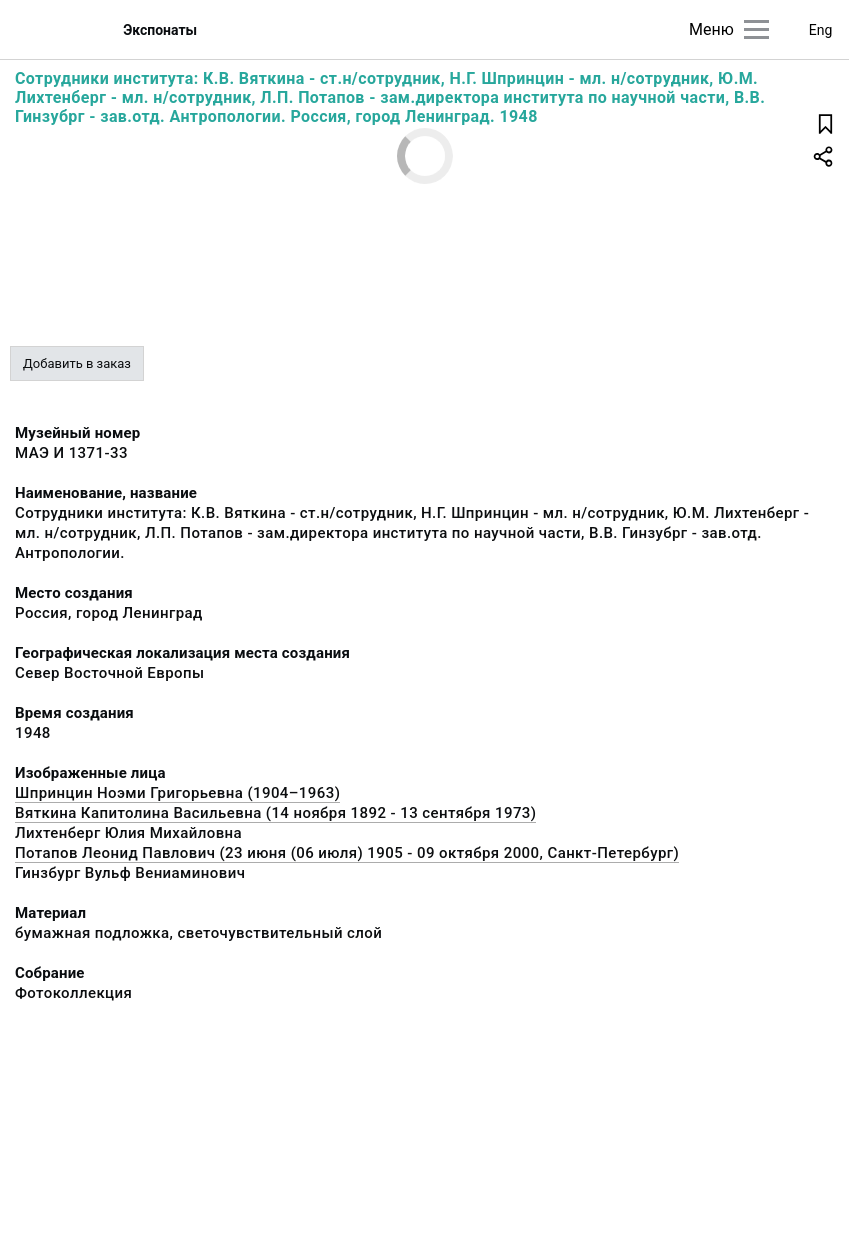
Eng (821, 30)
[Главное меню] (756, 29)
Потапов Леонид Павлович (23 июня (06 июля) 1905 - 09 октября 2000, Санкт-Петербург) (347, 853)
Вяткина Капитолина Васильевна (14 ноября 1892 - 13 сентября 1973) (275, 813)
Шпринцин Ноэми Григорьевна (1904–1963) (177, 793)
